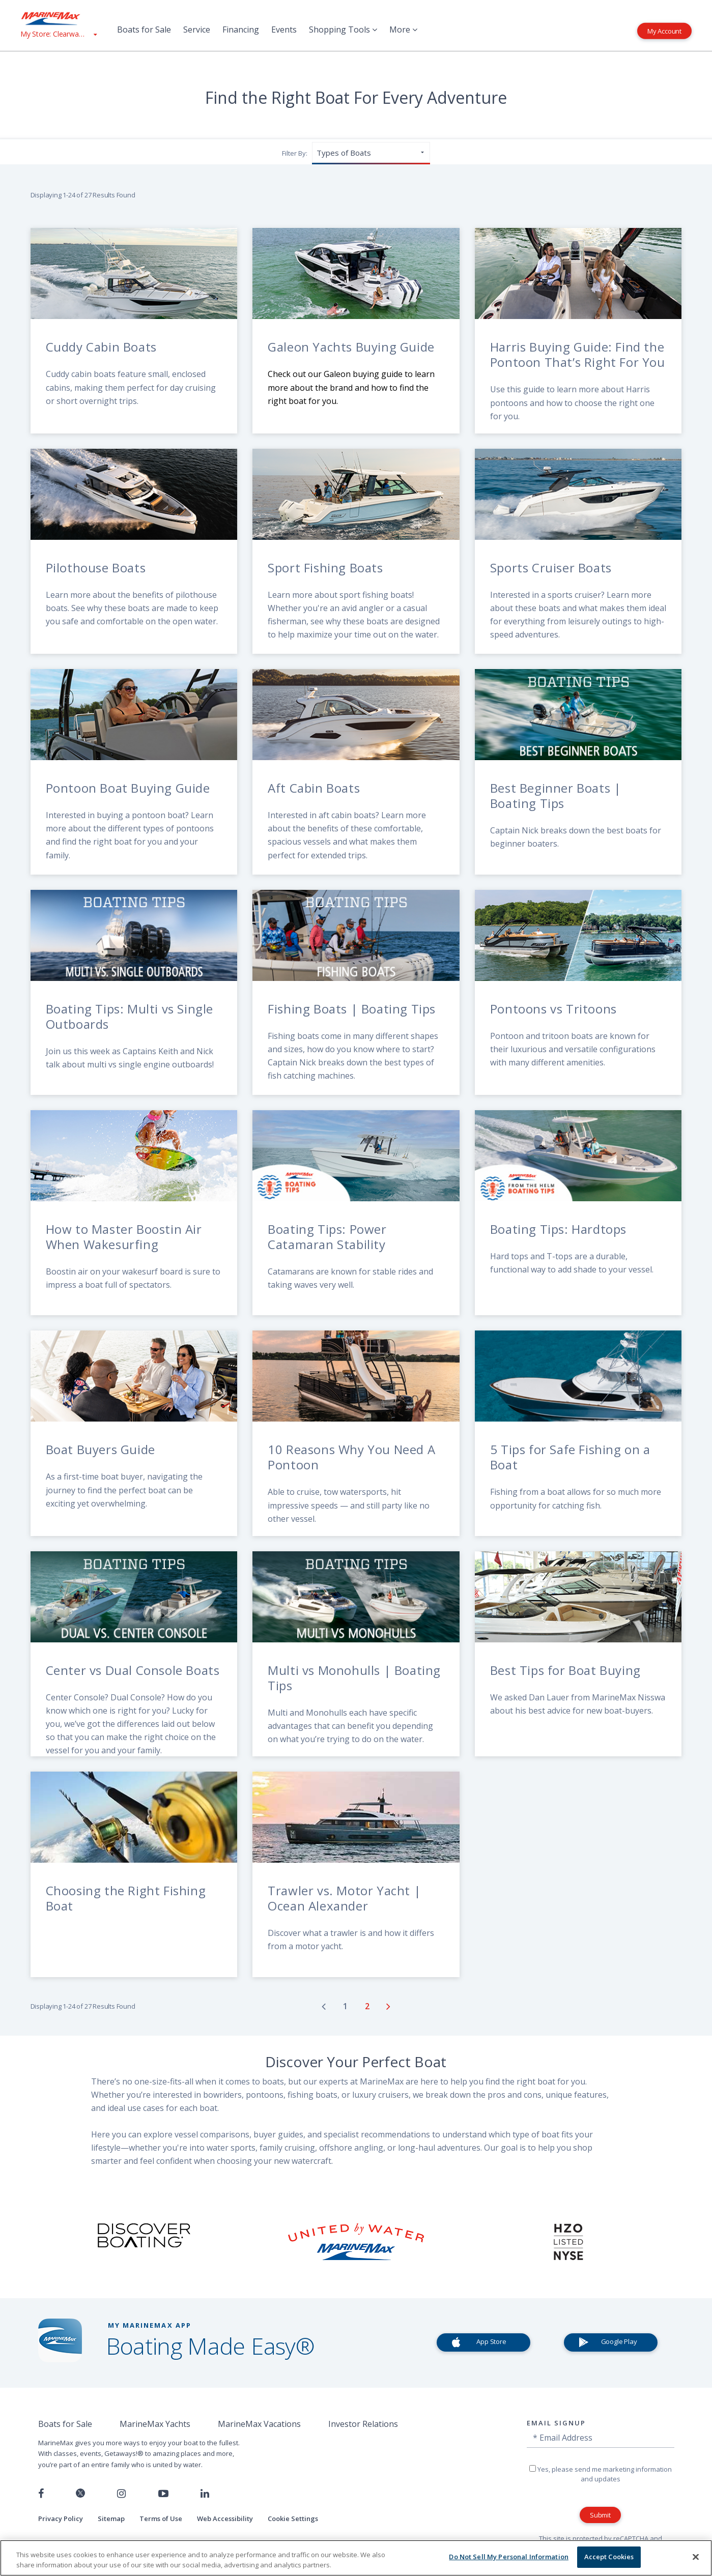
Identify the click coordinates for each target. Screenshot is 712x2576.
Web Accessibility (225, 2518)
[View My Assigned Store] (58, 34)
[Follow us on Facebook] (41, 2493)
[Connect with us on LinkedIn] (205, 2493)
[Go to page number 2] (368, 2006)
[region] (356, 2558)
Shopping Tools (343, 29)
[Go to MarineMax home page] (58, 18)
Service (196, 29)
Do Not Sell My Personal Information (508, 2556)
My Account (664, 30)
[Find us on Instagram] (121, 2493)
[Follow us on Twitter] (80, 2493)
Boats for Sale (144, 29)
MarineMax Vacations (259, 2423)
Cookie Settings (293, 2518)
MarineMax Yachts (155, 2423)
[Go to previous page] (324, 2006)
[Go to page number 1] (346, 2006)
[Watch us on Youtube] (163, 2493)
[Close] (696, 2556)
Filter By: (294, 153)
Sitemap (111, 2518)
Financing (240, 29)
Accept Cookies (609, 2556)
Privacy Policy (60, 2518)
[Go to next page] (388, 2006)
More (403, 29)
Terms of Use (160, 2518)
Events (284, 29)
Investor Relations (363, 2423)
